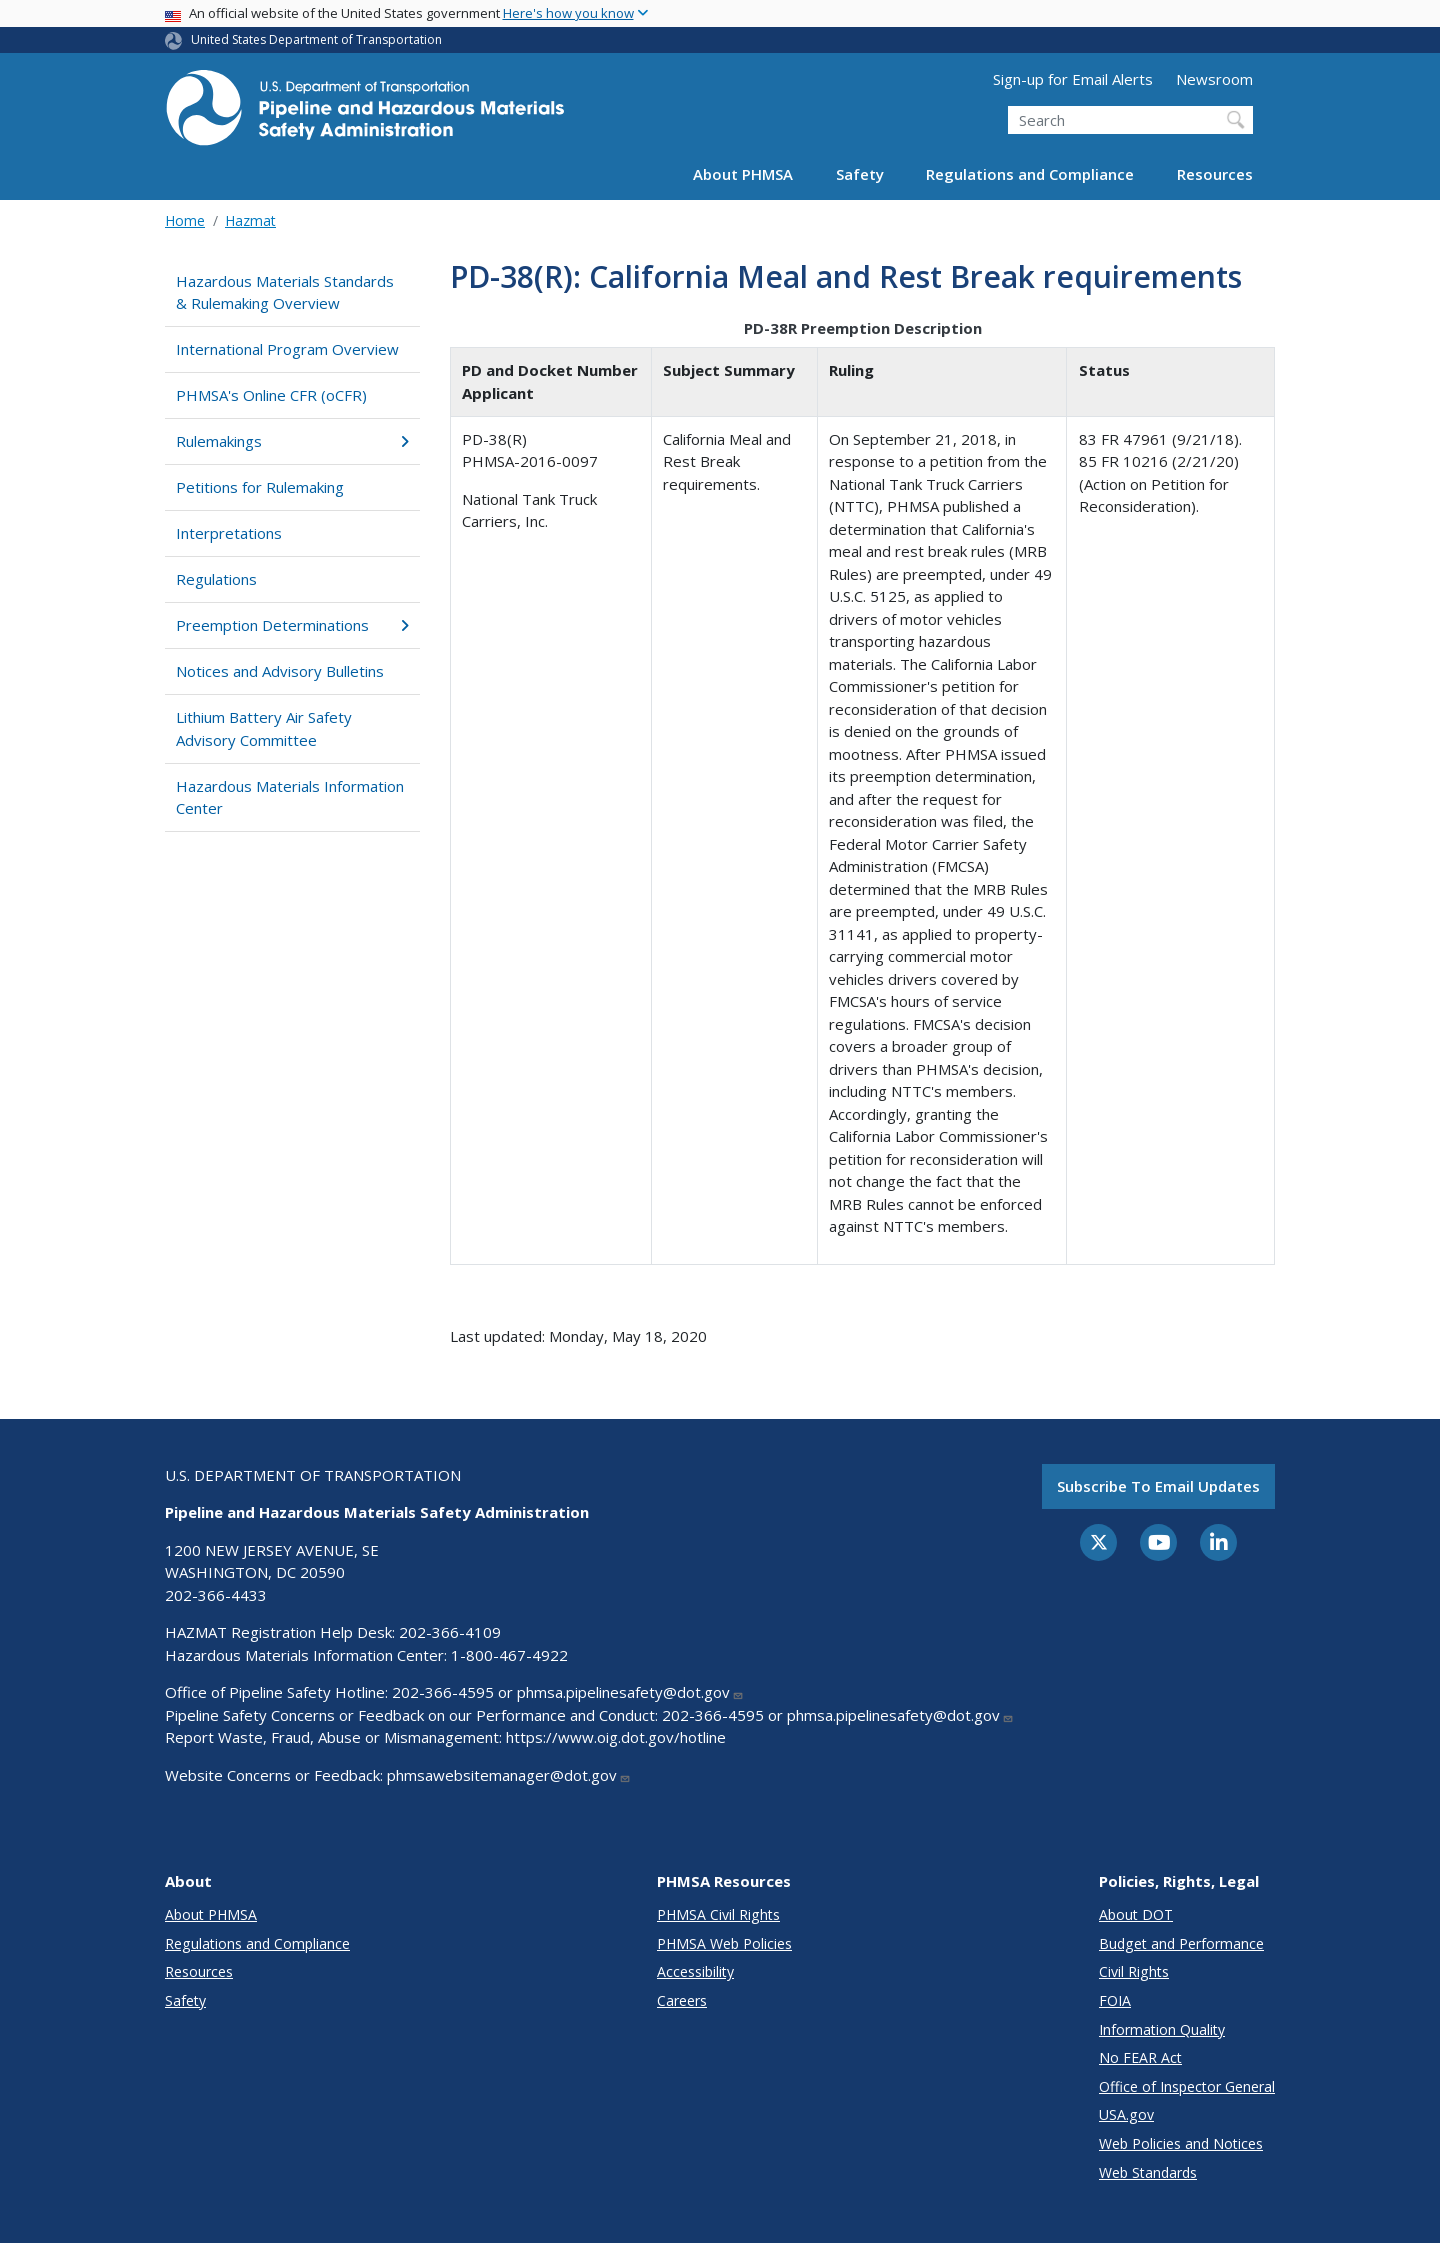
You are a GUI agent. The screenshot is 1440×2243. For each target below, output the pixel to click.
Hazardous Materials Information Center (290, 797)
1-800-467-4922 (509, 1655)
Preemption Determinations (292, 625)
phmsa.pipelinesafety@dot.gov (630, 1692)
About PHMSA (743, 174)
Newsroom (1214, 79)
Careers (682, 2000)
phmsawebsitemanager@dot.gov (509, 1775)
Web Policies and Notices (1181, 2143)
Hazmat (250, 220)
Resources (1215, 174)
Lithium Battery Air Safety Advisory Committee (264, 728)
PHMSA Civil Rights (718, 1914)
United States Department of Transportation (316, 39)
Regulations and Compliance (1030, 174)
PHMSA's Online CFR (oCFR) (271, 395)
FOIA (1115, 2000)
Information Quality (1162, 2029)
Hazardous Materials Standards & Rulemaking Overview (285, 292)
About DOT (1136, 1914)
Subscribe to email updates (1158, 1486)
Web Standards (1148, 2172)
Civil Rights (1134, 1971)
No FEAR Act (1140, 2057)
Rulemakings (292, 441)
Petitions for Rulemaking (260, 487)
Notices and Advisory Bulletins (280, 671)
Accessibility (695, 1971)
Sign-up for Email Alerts (1073, 79)
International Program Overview (287, 349)
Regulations (216, 579)
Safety (860, 174)
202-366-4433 (216, 1595)
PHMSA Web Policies (724, 1943)
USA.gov (1126, 2114)
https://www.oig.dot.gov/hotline (616, 1737)
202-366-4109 (450, 1632)
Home (185, 220)
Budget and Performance (1181, 1943)
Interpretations (229, 533)
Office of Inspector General (1187, 2086)
